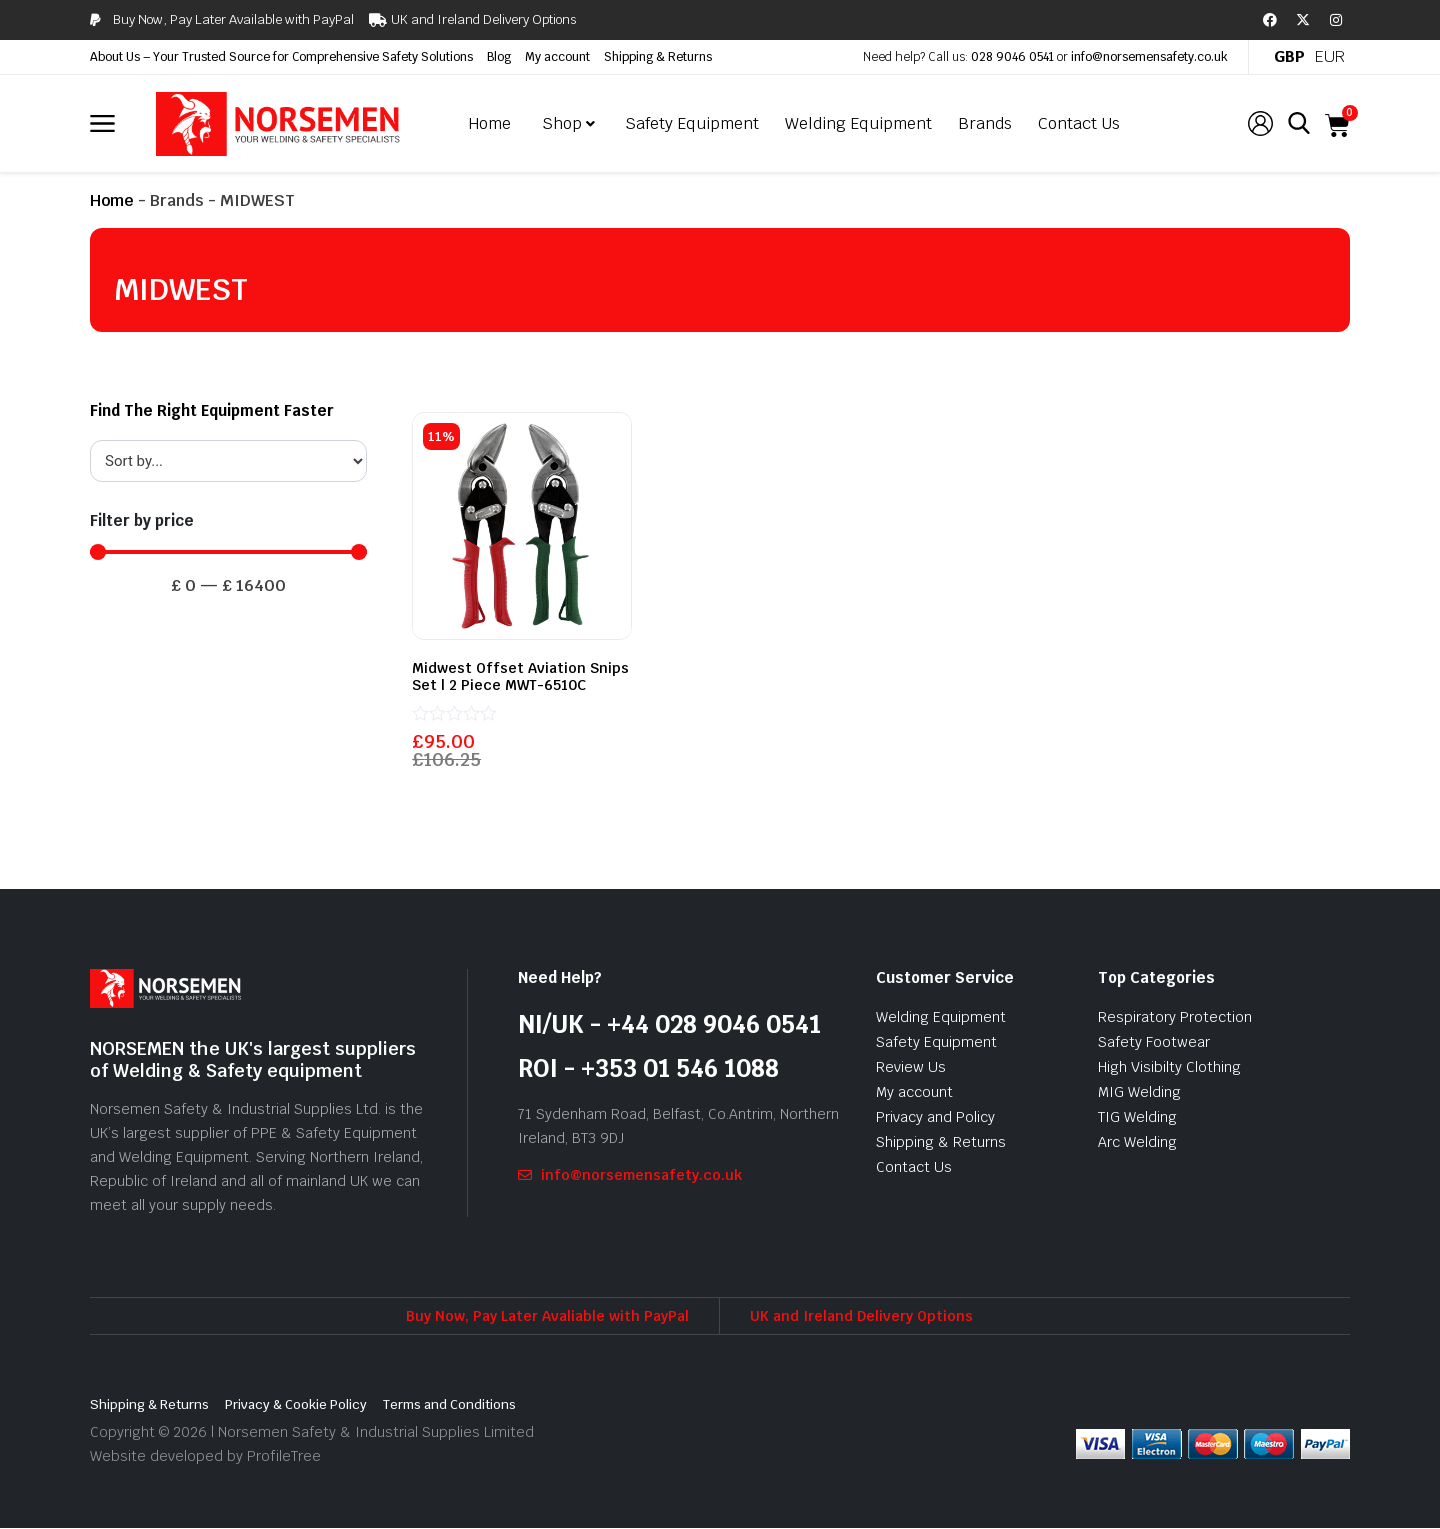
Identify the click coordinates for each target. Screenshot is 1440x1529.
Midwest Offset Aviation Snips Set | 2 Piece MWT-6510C (520, 676)
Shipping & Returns (658, 57)
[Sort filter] (228, 461)
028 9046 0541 (1012, 57)
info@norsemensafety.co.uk (1149, 57)
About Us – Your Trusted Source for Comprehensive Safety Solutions (281, 57)
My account (557, 57)
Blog (499, 57)
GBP (1289, 56)
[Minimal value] (228, 552)
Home (112, 200)
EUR (1330, 56)
